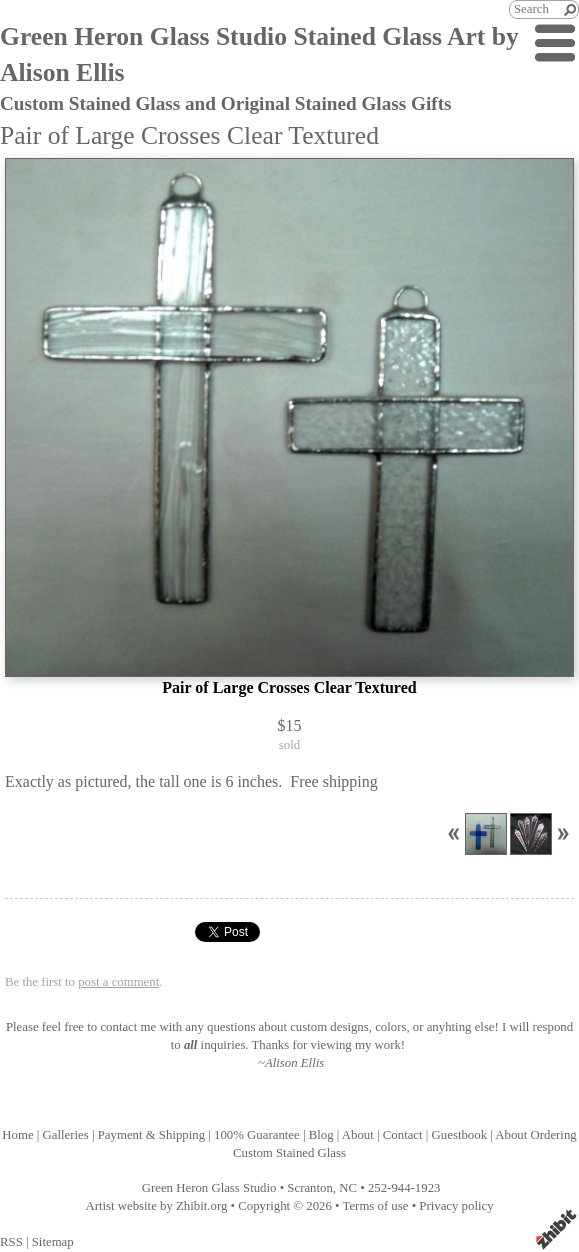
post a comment (118, 982)
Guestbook (459, 1135)
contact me (128, 1027)
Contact (403, 1135)
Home (17, 1135)
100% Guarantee (257, 1135)
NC (348, 1188)
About (358, 1135)
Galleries (66, 1135)
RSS (11, 1242)
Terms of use (376, 1206)
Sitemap (53, 1242)
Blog (321, 1135)
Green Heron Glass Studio (209, 1188)
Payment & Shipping (151, 1135)
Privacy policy (456, 1206)
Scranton (310, 1188)
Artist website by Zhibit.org (156, 1206)
